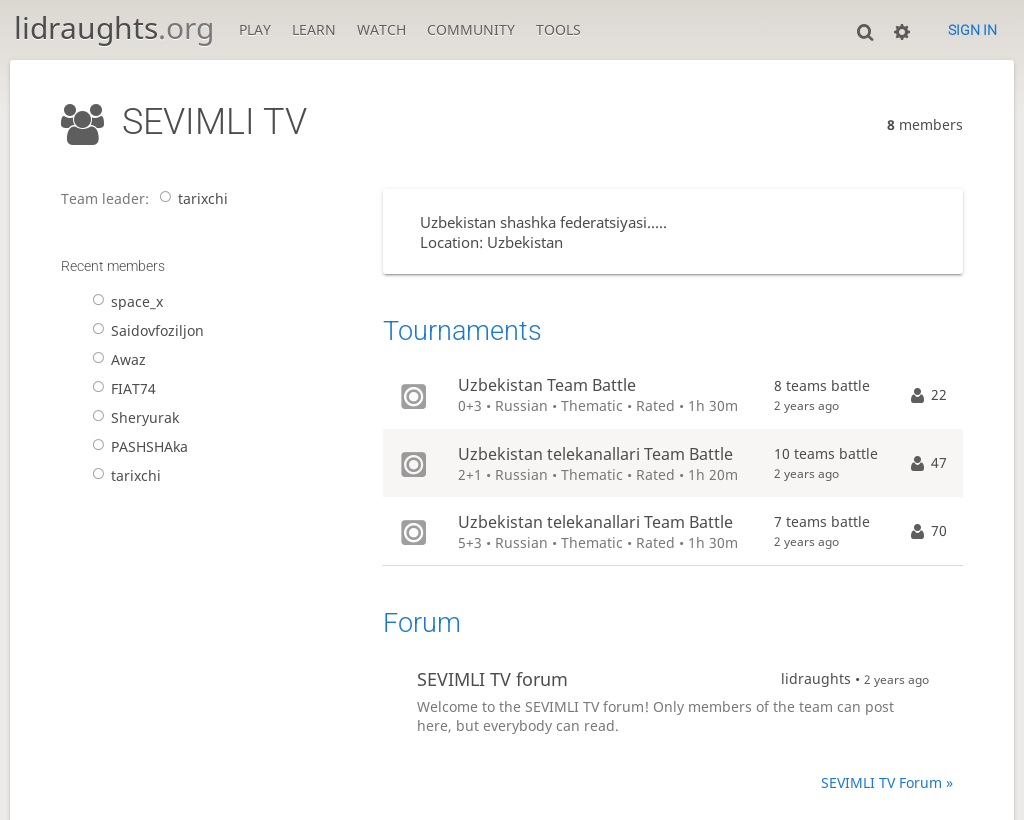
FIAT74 (120, 388)
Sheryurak (132, 417)
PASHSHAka (136, 446)
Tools (558, 29)
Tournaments (462, 331)
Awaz (115, 359)
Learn (314, 29)
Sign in (972, 30)
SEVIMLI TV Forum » (887, 782)
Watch (381, 29)
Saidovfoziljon (144, 330)
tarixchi (190, 198)
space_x (124, 301)
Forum (422, 623)
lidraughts (114, 27)
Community (471, 29)
